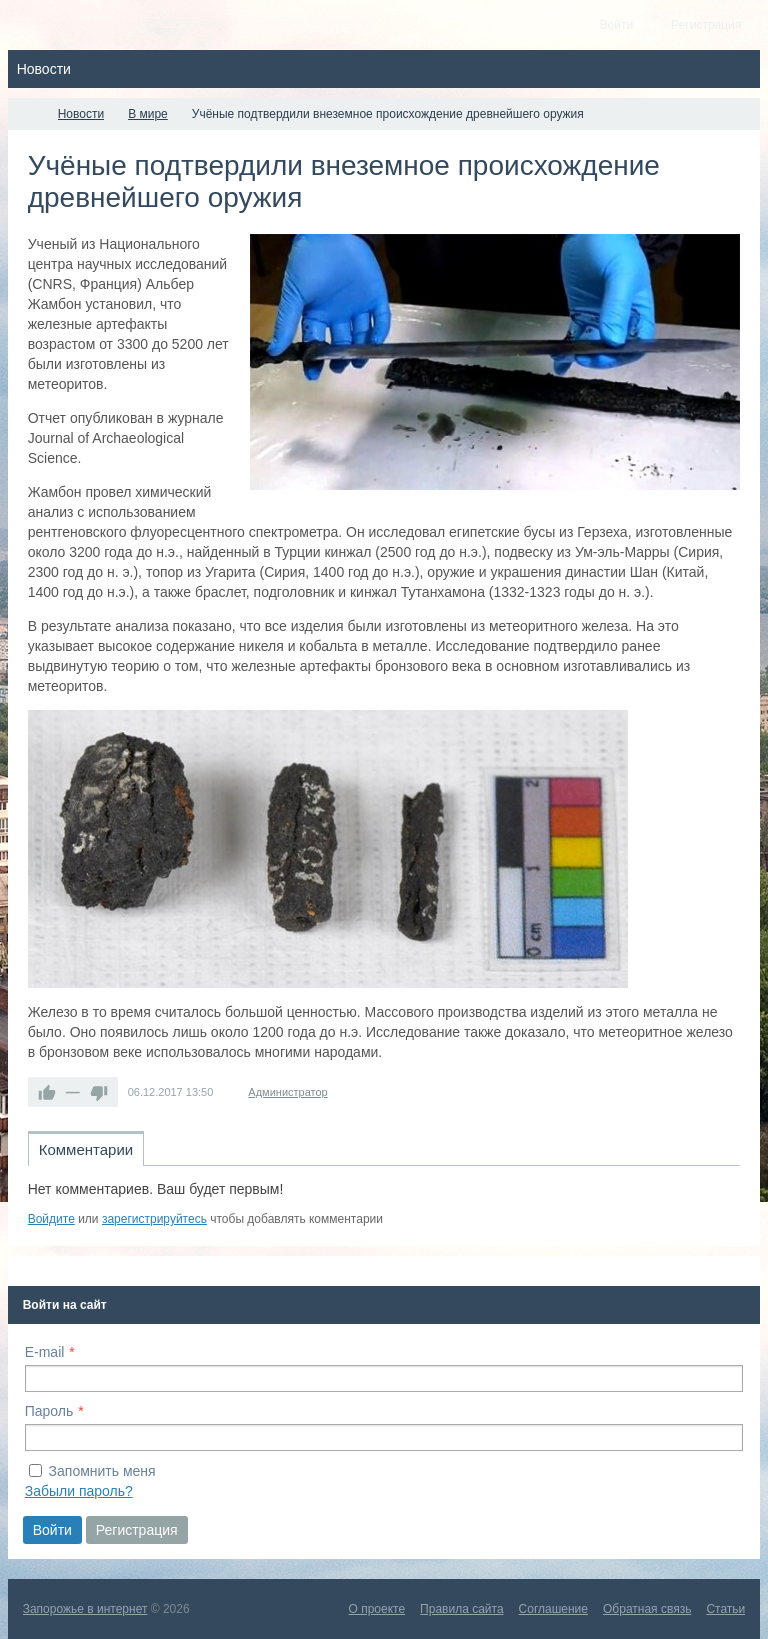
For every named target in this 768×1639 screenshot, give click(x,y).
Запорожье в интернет (85, 1609)
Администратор (287, 1092)
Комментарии (86, 1149)
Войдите (51, 1219)
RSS (732, 1196)
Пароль (49, 1411)
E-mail (45, 1352)
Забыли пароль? (79, 1491)
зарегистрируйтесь (154, 1219)
